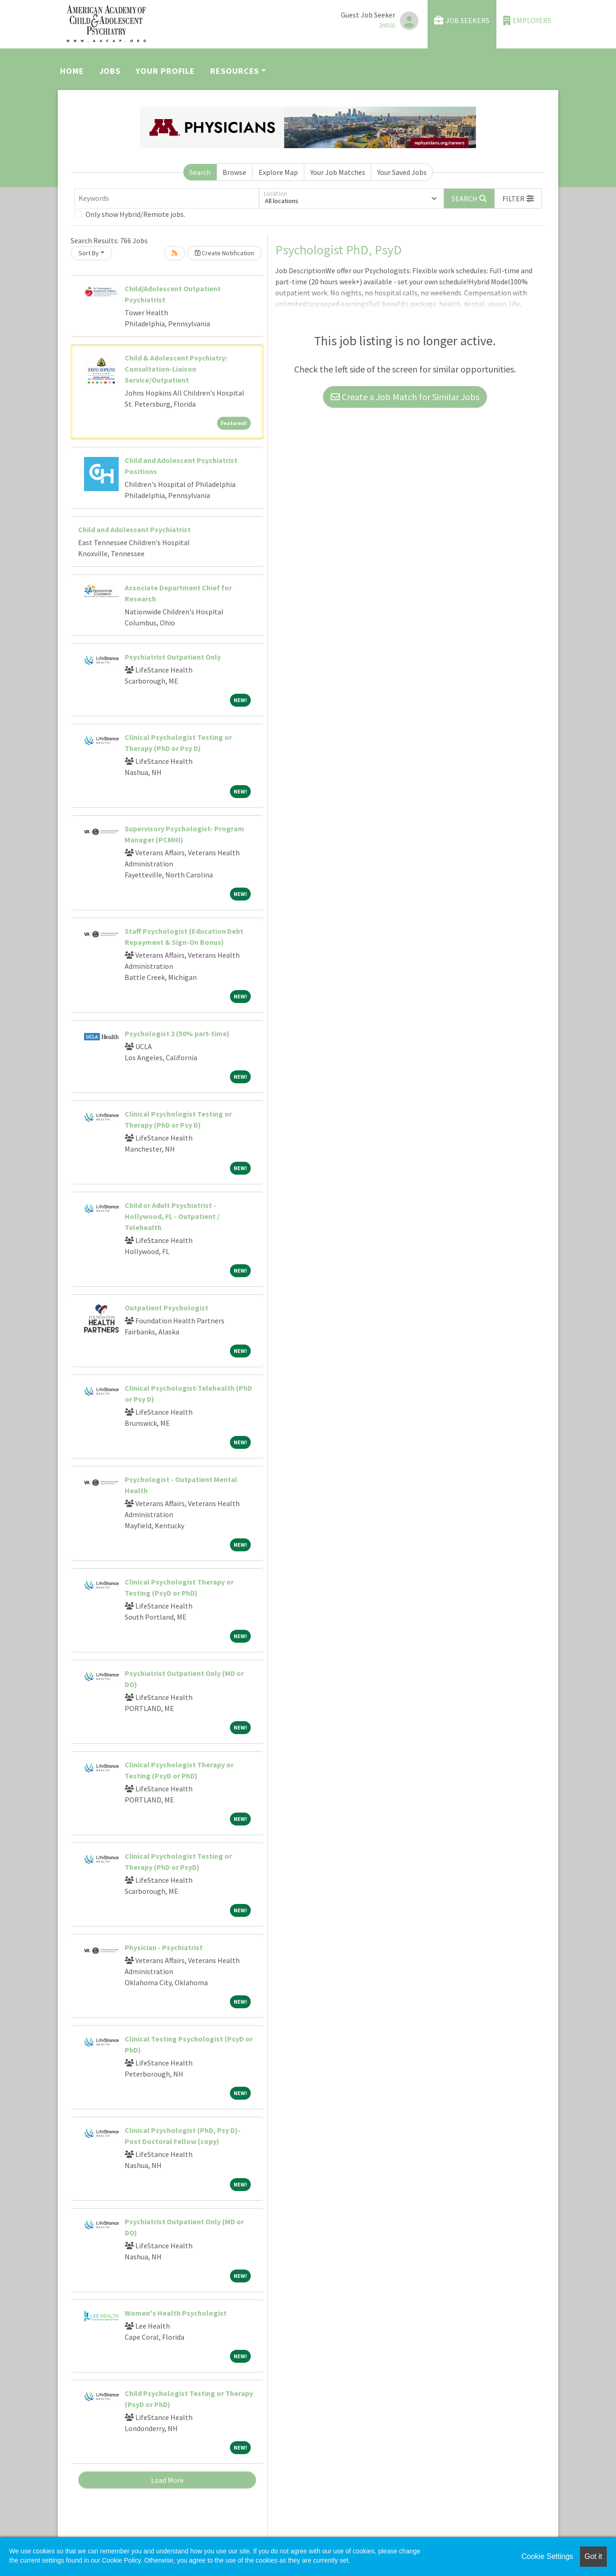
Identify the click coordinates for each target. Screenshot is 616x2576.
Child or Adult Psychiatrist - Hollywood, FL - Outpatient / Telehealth (172, 1216)
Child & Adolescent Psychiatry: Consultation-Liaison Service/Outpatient (176, 368)
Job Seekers (461, 20)
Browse (234, 172)
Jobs (110, 71)
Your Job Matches (337, 172)
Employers (527, 20)
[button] (518, 198)
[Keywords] (166, 198)
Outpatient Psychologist (166, 1307)
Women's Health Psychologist (176, 2313)
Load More (167, 2480)
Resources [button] (234, 71)
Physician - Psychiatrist (164, 1947)
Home (72, 71)
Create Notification (224, 253)
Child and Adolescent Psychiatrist (134, 529)
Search (200, 172)
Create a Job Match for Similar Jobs (405, 396)
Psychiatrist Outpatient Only (173, 656)
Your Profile (165, 71)
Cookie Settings (547, 2556)
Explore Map (278, 172)
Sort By (89, 253)
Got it (593, 2556)
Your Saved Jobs (402, 172)
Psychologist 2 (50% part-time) (177, 1033)
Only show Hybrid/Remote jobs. (135, 214)
